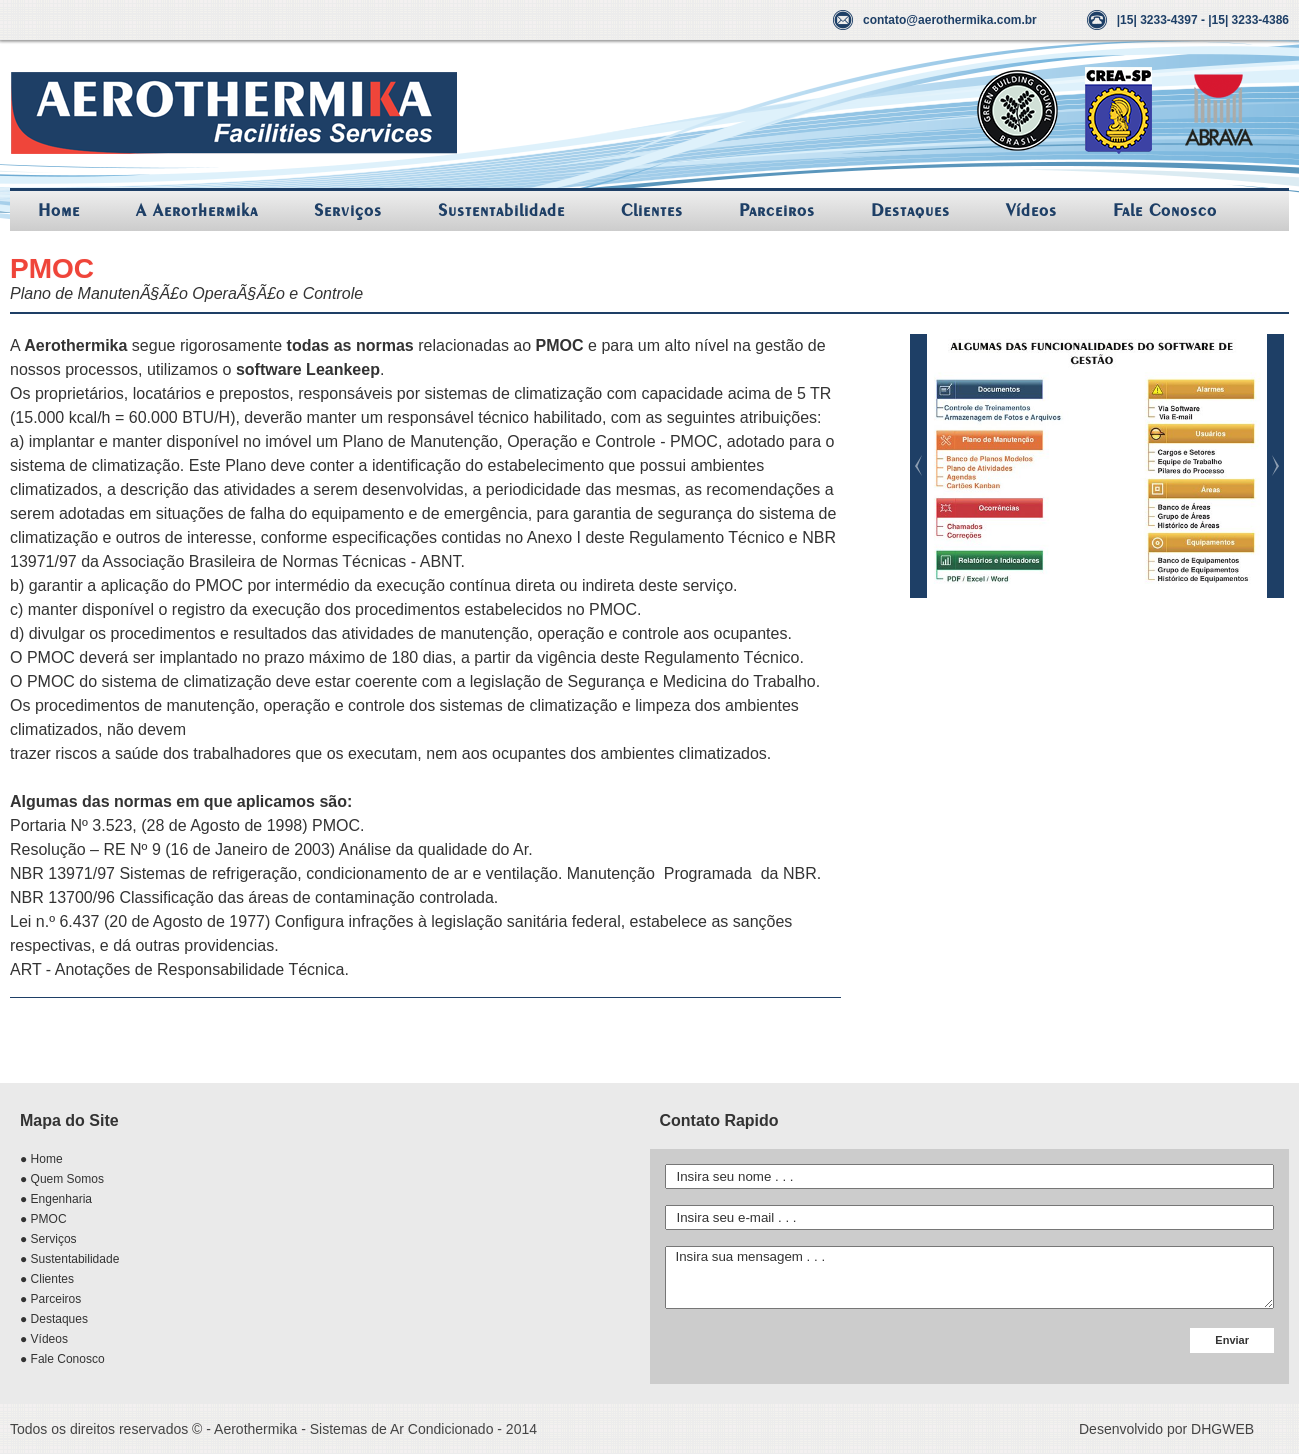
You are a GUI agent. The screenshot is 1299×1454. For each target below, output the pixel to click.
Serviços (348, 211)
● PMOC (43, 1219)
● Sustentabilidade (69, 1259)
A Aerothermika (197, 211)
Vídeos (1031, 211)
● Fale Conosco (62, 1359)
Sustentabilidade (501, 211)
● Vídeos (44, 1339)
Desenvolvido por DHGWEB (1166, 1429)
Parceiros (777, 211)
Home (59, 211)
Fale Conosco (1165, 211)
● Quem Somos (62, 1179)
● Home (41, 1159)
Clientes (652, 211)
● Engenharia (56, 1199)
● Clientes (47, 1279)
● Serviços (48, 1239)
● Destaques (54, 1319)
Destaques (910, 211)
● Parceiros (50, 1299)
